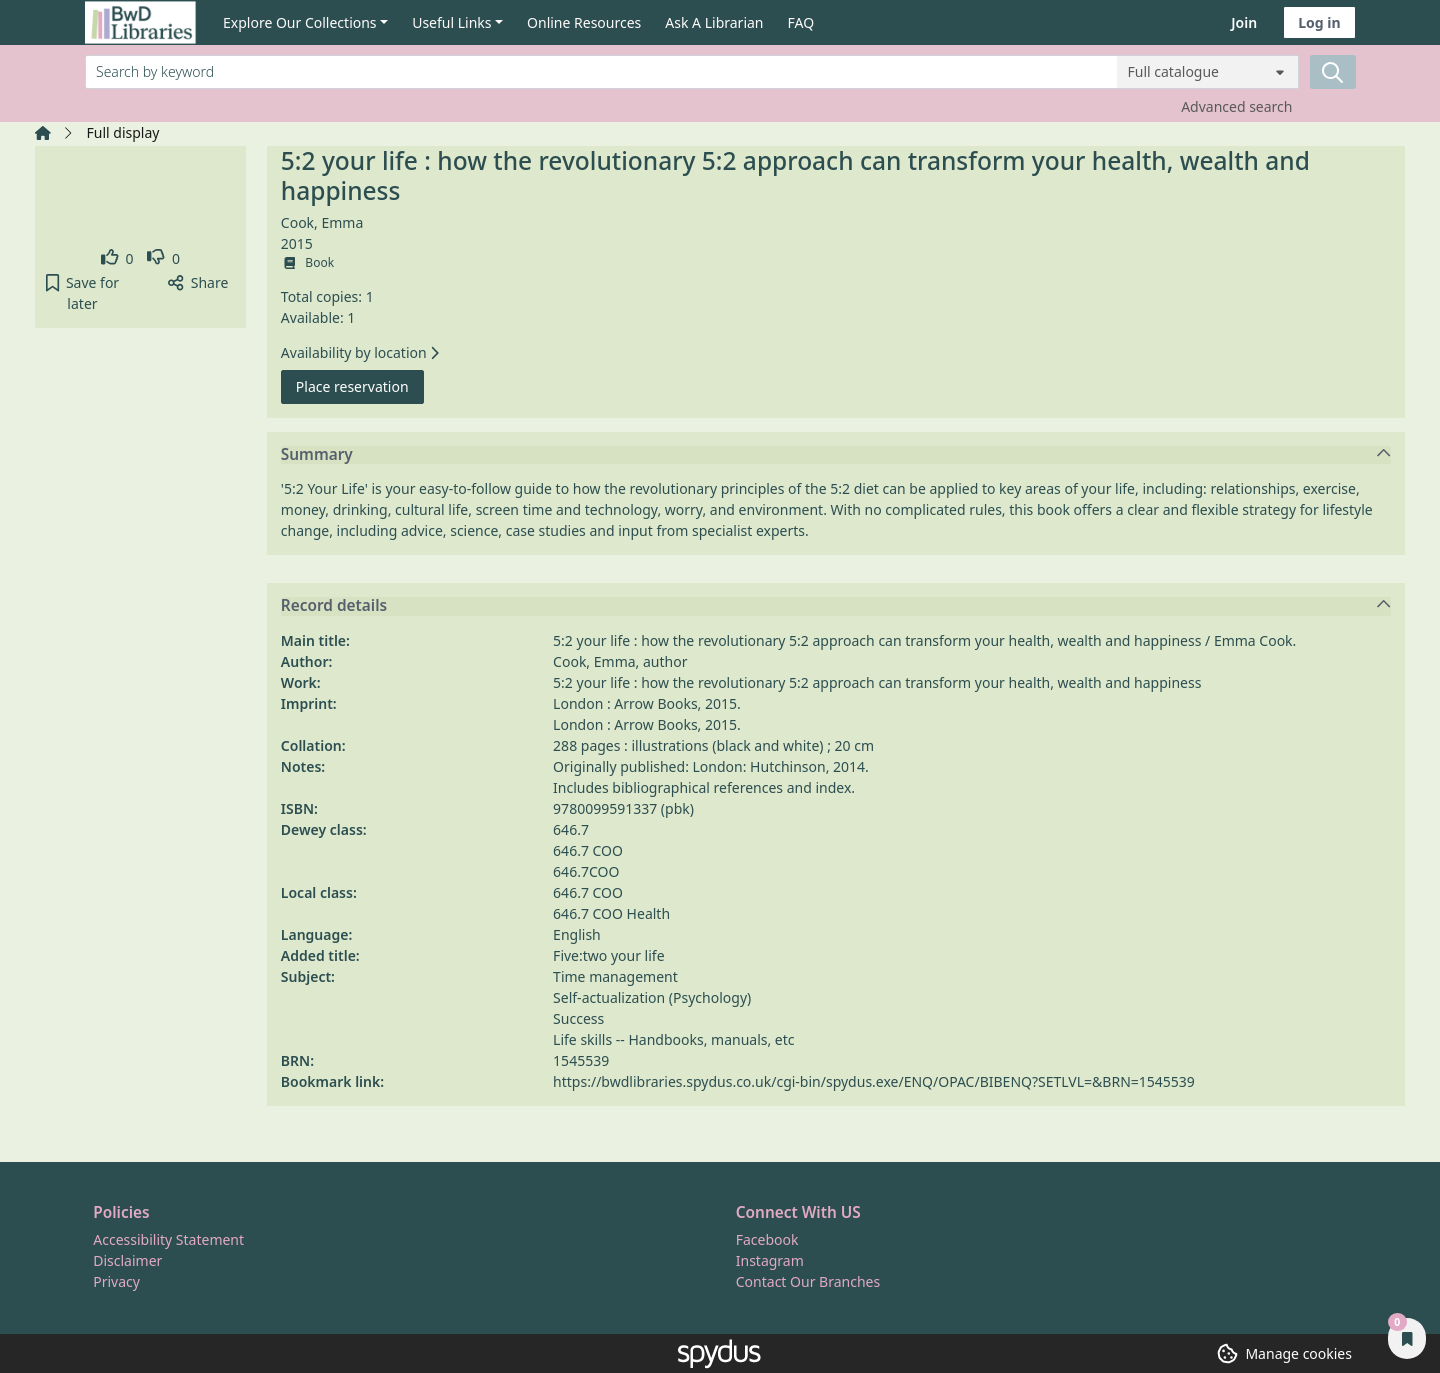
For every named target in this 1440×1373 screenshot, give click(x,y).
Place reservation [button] (360, 385)
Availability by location (360, 352)
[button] (82, 293)
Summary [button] (836, 455)
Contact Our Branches (808, 1281)
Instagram (770, 1260)
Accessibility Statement (168, 1239)
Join (1244, 22)
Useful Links (451, 22)
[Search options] (1208, 72)
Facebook (767, 1239)
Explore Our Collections (300, 22)
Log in (1319, 22)
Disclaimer (127, 1260)
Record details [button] (836, 606)
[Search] (1333, 72)
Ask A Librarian (714, 22)
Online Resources (584, 22)
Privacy (116, 1281)
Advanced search (1236, 106)
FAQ (801, 22)
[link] (117, 258)
